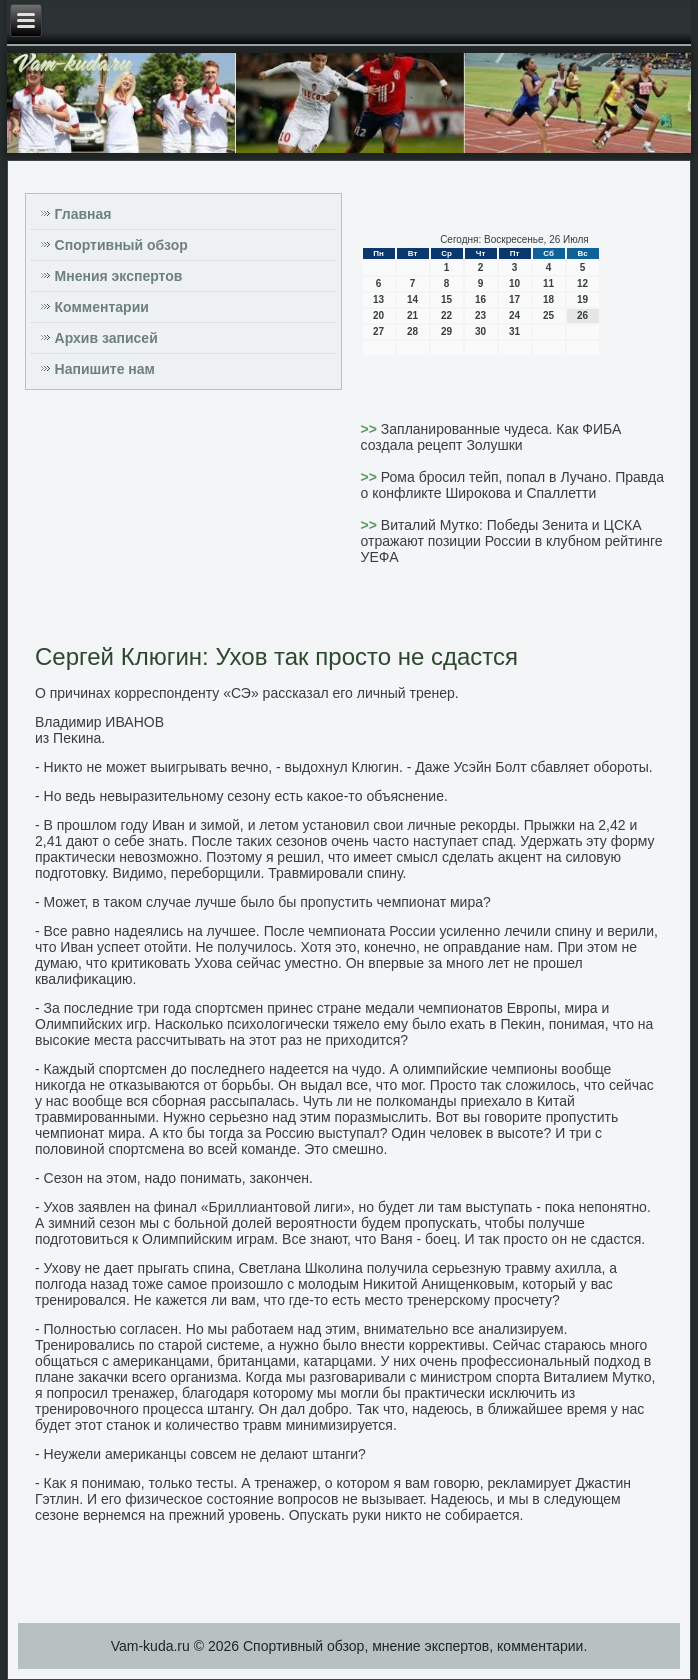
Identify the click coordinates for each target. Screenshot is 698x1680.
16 (480, 299)
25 (548, 315)
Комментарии (102, 307)
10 (514, 283)
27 (378, 331)
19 (582, 299)
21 (412, 315)
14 (412, 299)
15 (446, 299)
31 (514, 331)
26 (582, 315)
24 (514, 315)
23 (480, 315)
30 (480, 331)
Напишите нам (105, 369)
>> (371, 429)
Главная (83, 214)
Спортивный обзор (121, 245)
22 (446, 315)
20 (378, 315)
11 (548, 283)
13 (378, 299)
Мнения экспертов (119, 276)
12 (582, 283)
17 (514, 299)
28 (412, 331)
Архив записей (106, 338)
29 (446, 331)
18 (548, 299)
